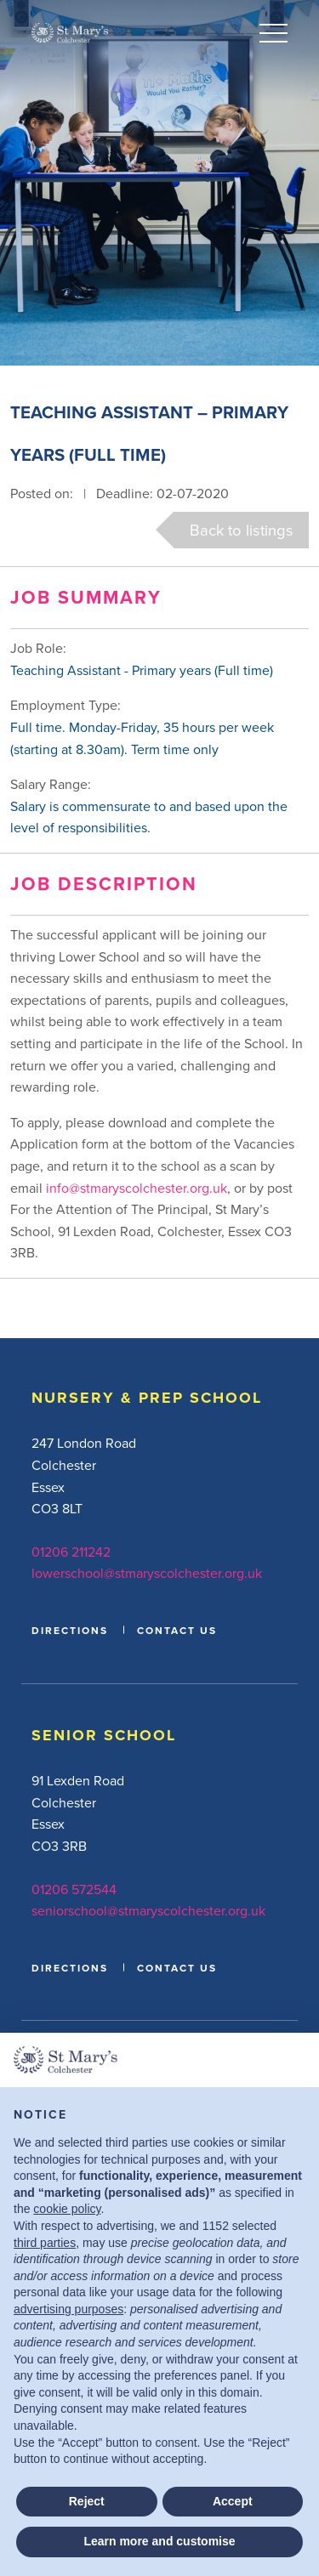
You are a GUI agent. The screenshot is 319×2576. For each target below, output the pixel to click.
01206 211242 (71, 1551)
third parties (45, 2243)
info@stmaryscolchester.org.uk (136, 1187)
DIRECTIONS (69, 1630)
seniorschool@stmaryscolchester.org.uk (148, 1910)
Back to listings (241, 530)
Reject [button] (87, 2501)
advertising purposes (68, 2309)
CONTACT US (177, 1630)
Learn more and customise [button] (159, 2541)
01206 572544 (74, 1889)
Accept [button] (233, 2501)
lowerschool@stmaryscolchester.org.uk (146, 1572)
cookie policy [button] (66, 2209)
